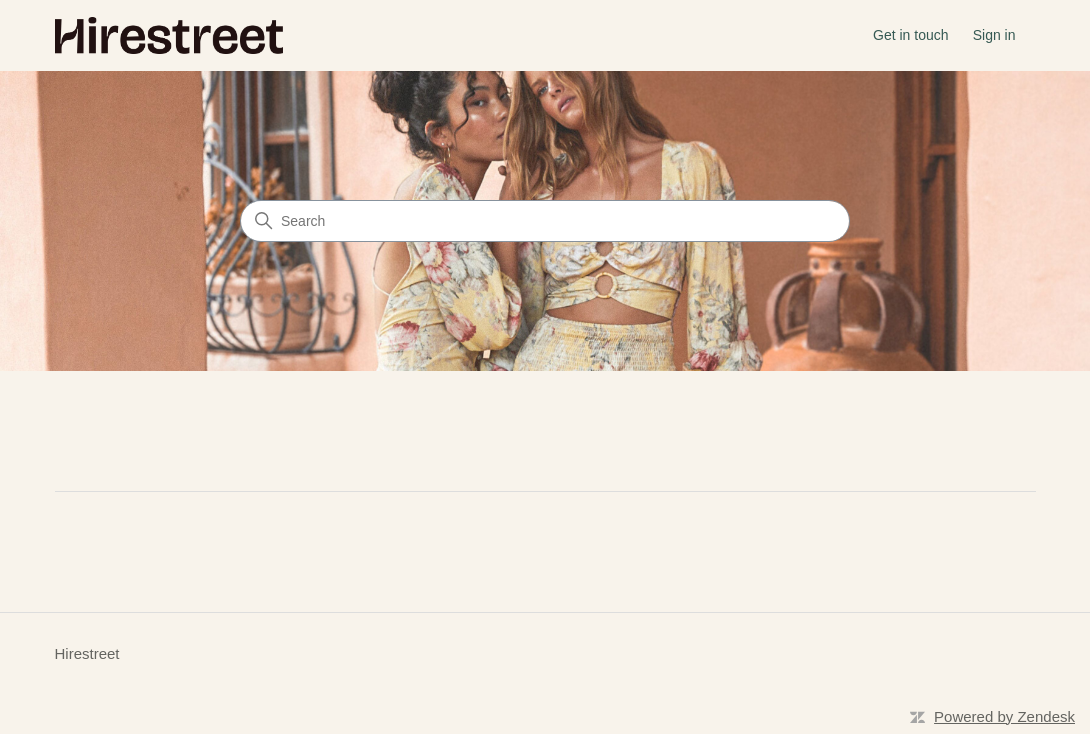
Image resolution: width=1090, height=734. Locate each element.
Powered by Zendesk (1004, 716)
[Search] (545, 221)
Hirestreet (87, 653)
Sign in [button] (994, 35)
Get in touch (911, 35)
